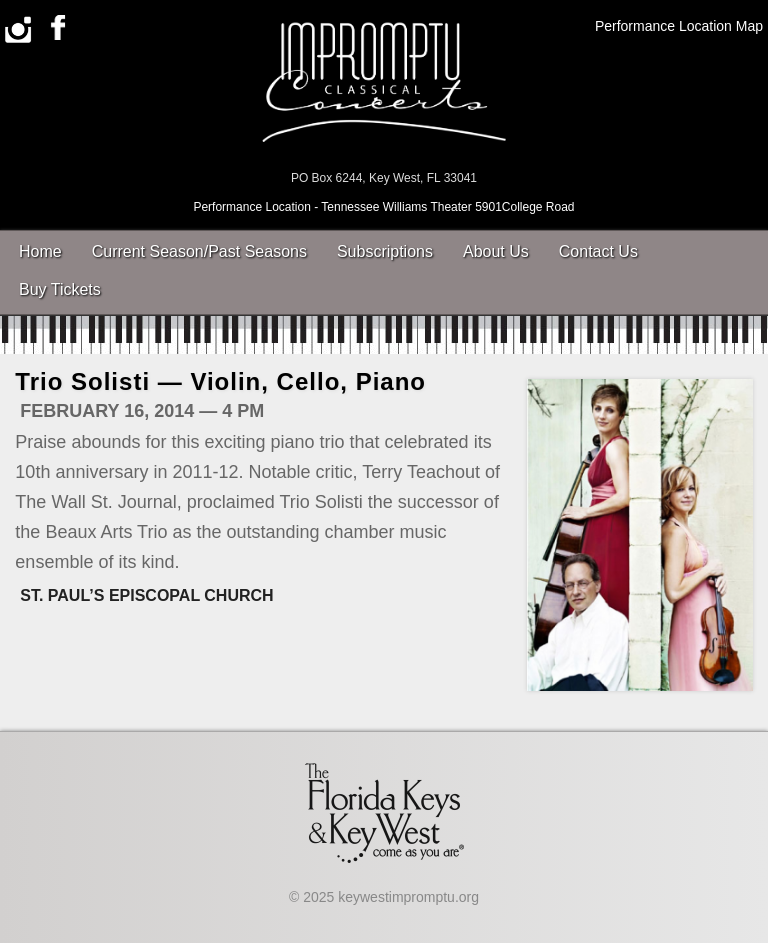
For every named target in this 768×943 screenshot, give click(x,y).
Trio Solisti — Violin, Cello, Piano (220, 381)
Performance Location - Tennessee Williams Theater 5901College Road (383, 207)
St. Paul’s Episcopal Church (146, 595)
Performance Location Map (679, 26)
